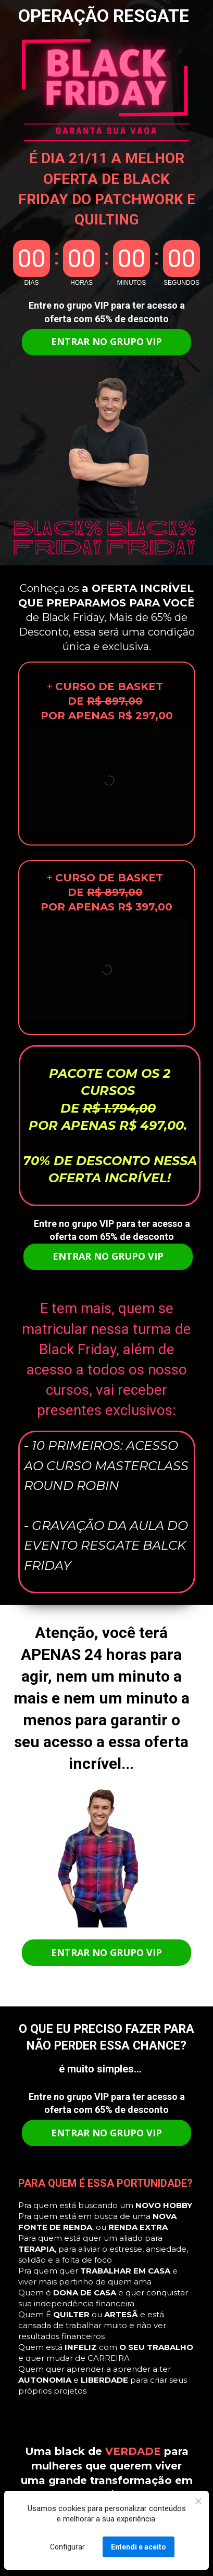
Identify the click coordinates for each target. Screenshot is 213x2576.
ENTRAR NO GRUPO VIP (106, 341)
